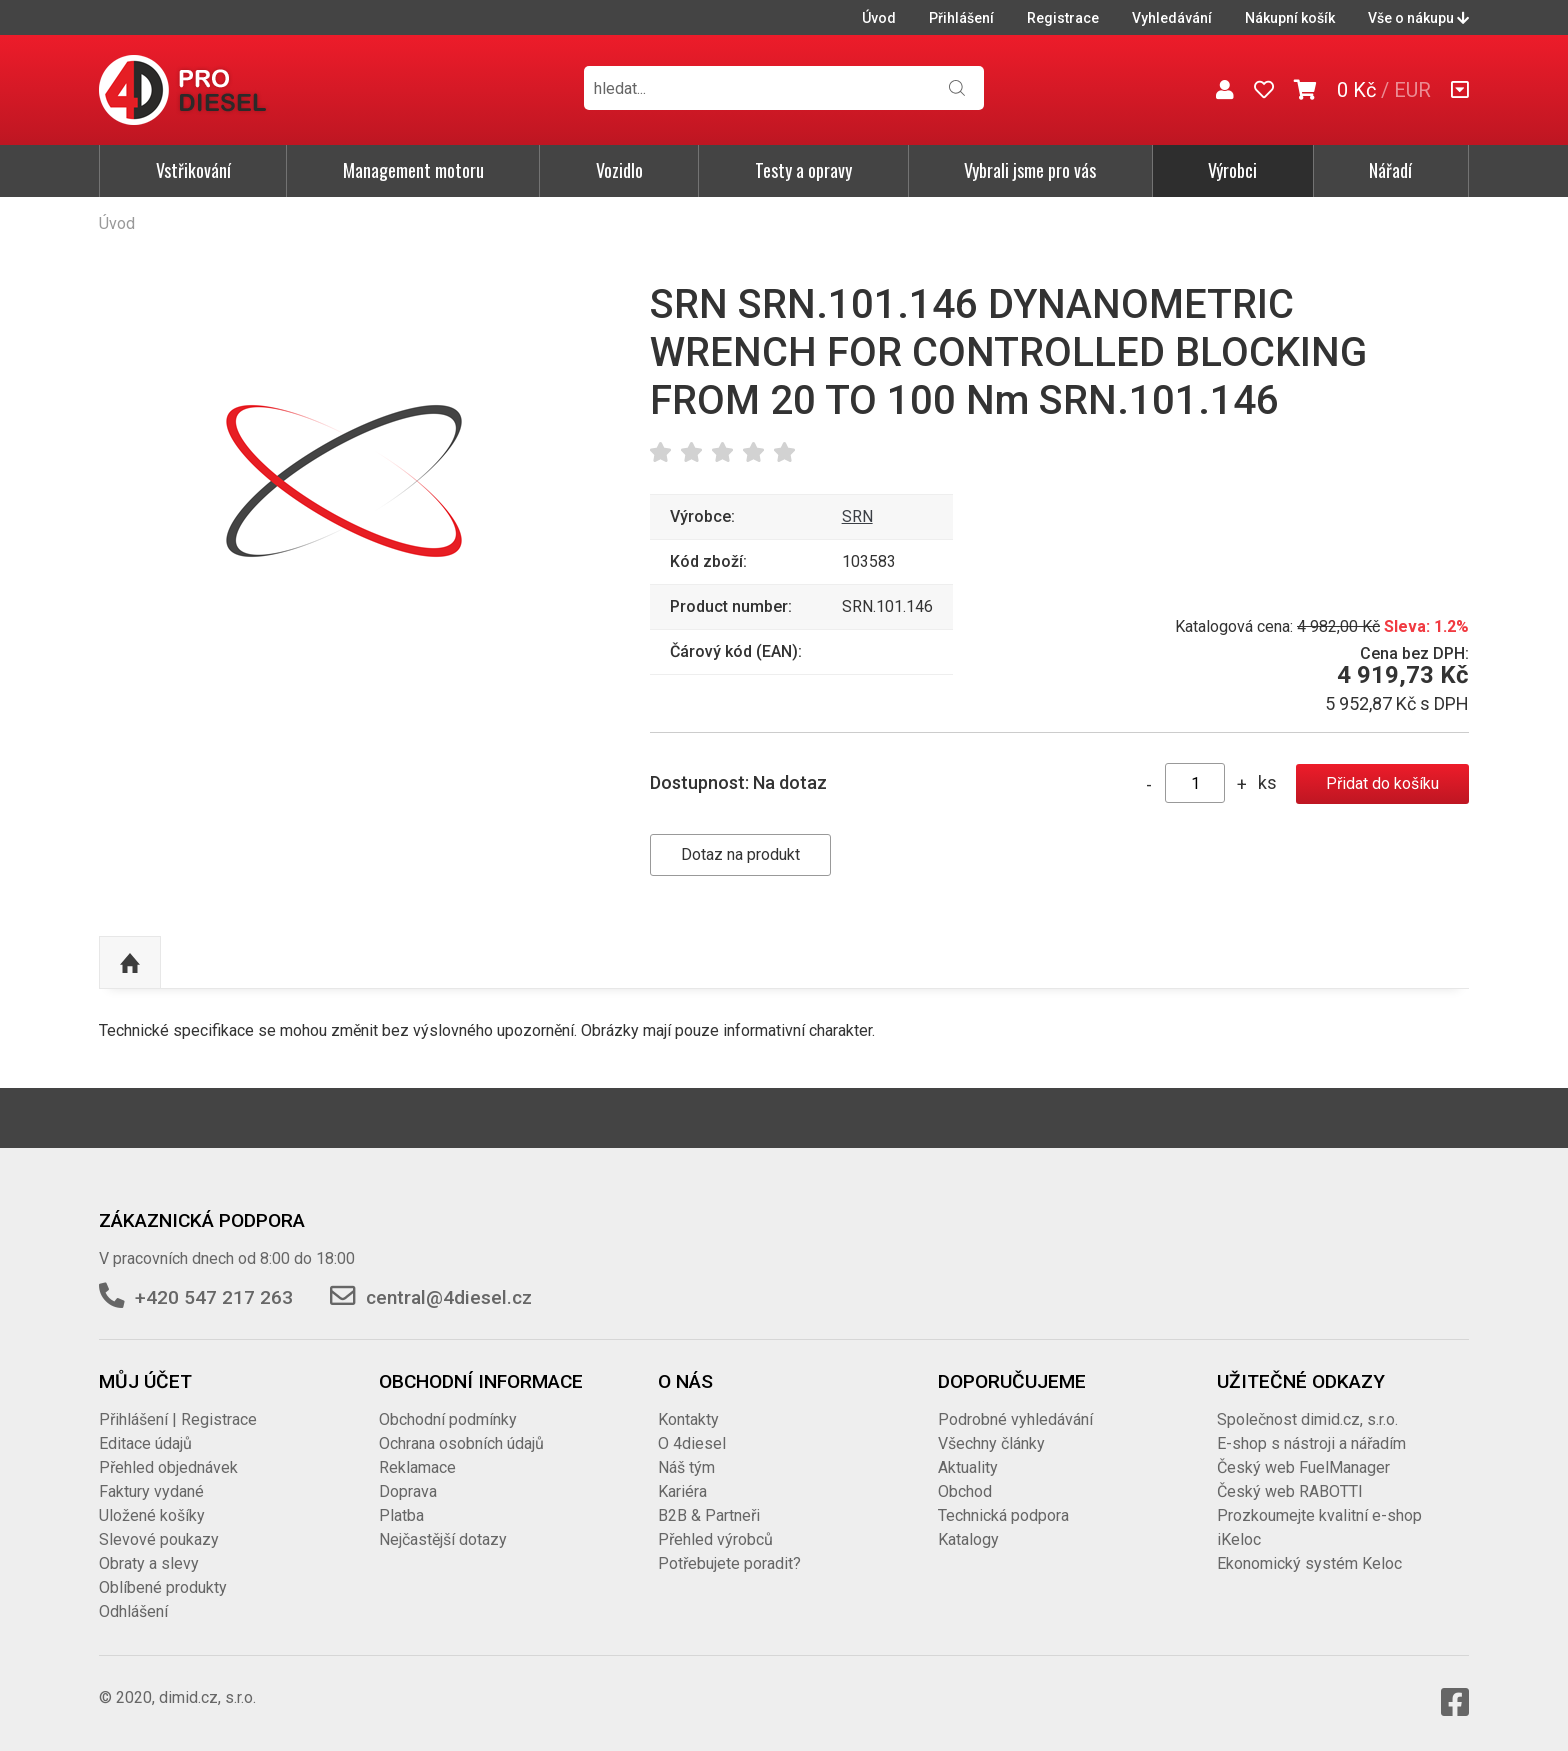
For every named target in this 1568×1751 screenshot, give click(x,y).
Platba (401, 1515)
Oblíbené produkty (163, 1587)
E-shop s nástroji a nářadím (1311, 1443)
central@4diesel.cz (449, 1297)
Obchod (965, 1491)
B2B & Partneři (709, 1515)
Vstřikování (193, 170)
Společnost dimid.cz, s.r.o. (1307, 1419)
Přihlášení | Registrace (178, 1419)
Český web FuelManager (1303, 1467)
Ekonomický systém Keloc (1309, 1563)
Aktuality (968, 1467)
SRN (857, 516)
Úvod (879, 18)
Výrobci (1232, 170)
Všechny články (991, 1443)
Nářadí (1390, 170)
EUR (1412, 90)
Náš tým (686, 1467)
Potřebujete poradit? (729, 1563)
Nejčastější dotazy (443, 1539)
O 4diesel (692, 1443)
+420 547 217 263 (214, 1297)
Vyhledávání (1172, 18)
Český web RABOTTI (1290, 1491)
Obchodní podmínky (448, 1419)
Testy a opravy (803, 170)
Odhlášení (133, 1611)
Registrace (1063, 18)
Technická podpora (1003, 1515)
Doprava (408, 1491)
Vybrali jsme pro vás (1030, 170)
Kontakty (688, 1419)
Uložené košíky (152, 1515)
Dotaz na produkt (740, 854)
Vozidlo (619, 170)
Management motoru (413, 170)
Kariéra (682, 1491)
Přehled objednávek (168, 1467)
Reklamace (417, 1467)
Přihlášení (961, 18)
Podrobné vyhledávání (1015, 1419)
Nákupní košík (1290, 18)
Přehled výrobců (715, 1539)
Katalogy (968, 1539)
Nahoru (130, 963)
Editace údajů (145, 1443)
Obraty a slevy (149, 1563)
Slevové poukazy (159, 1539)
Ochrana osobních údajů (461, 1443)
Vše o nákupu (1418, 18)
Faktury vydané (151, 1491)
